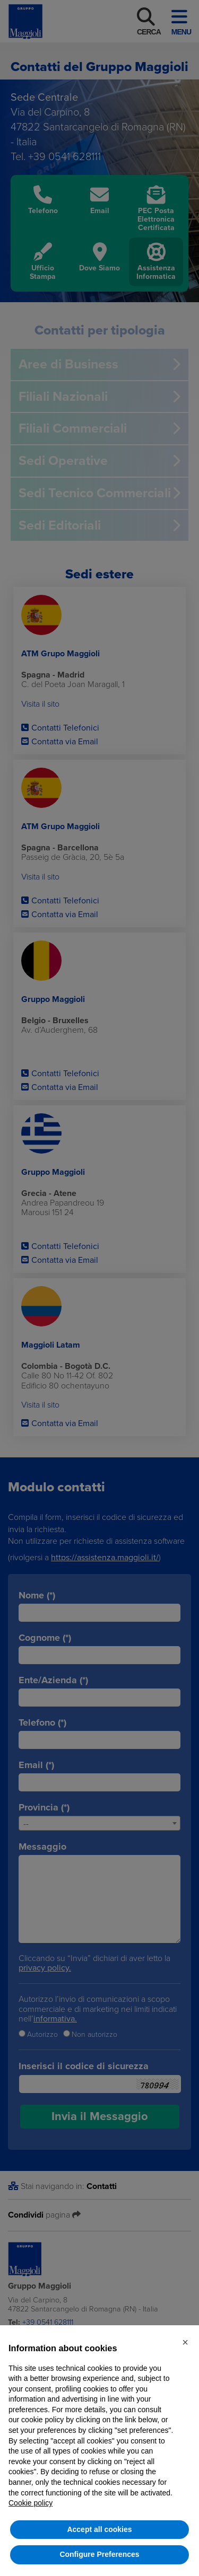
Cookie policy (30, 2503)
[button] (185, 2342)
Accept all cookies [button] (99, 2529)
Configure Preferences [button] (99, 2554)
